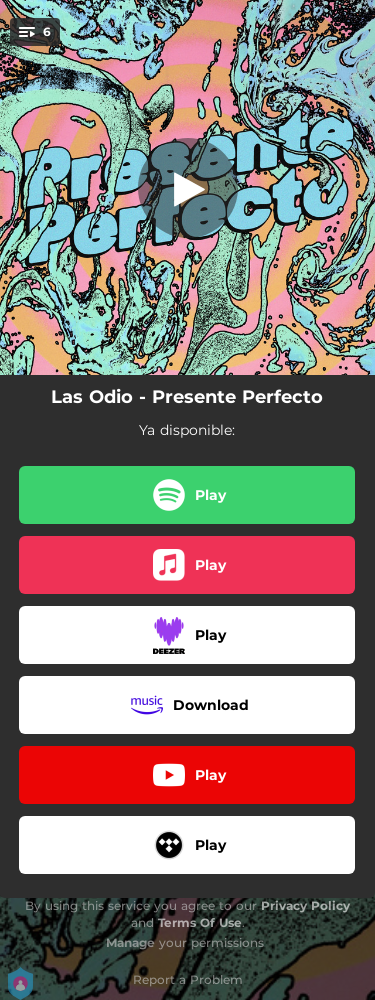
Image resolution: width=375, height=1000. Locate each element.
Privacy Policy (305, 905)
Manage (130, 942)
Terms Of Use (200, 922)
